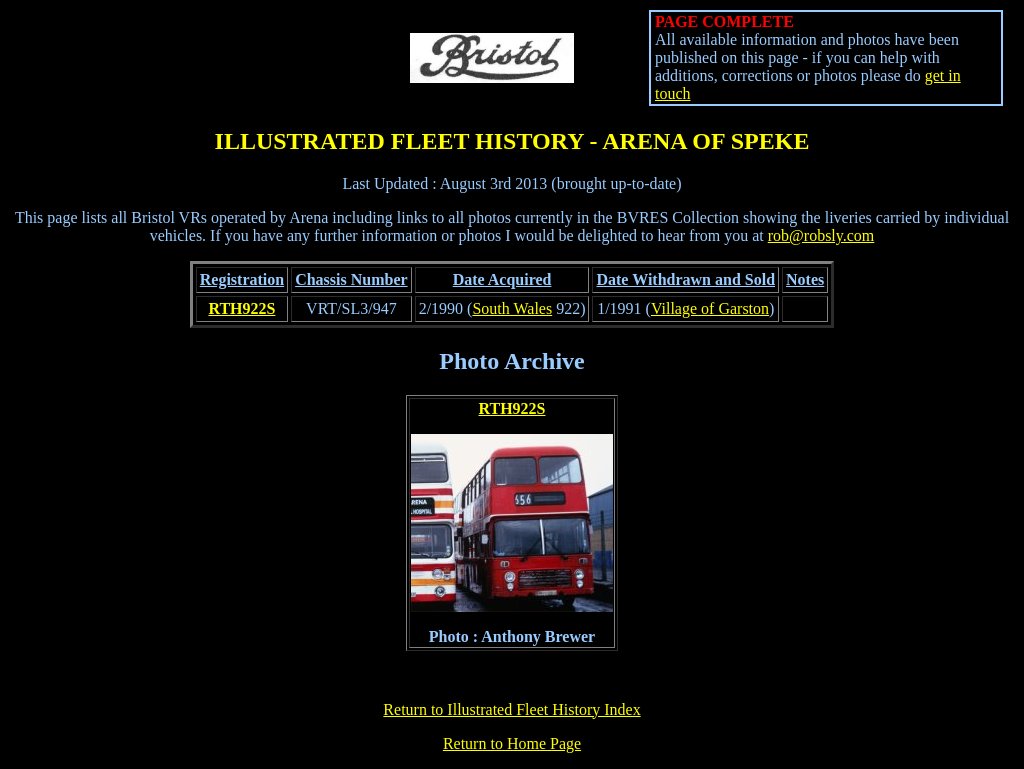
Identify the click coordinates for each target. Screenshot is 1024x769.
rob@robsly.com (821, 235)
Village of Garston (710, 308)
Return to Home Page (512, 743)
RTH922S (241, 308)
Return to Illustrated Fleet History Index (511, 709)
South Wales (512, 308)
